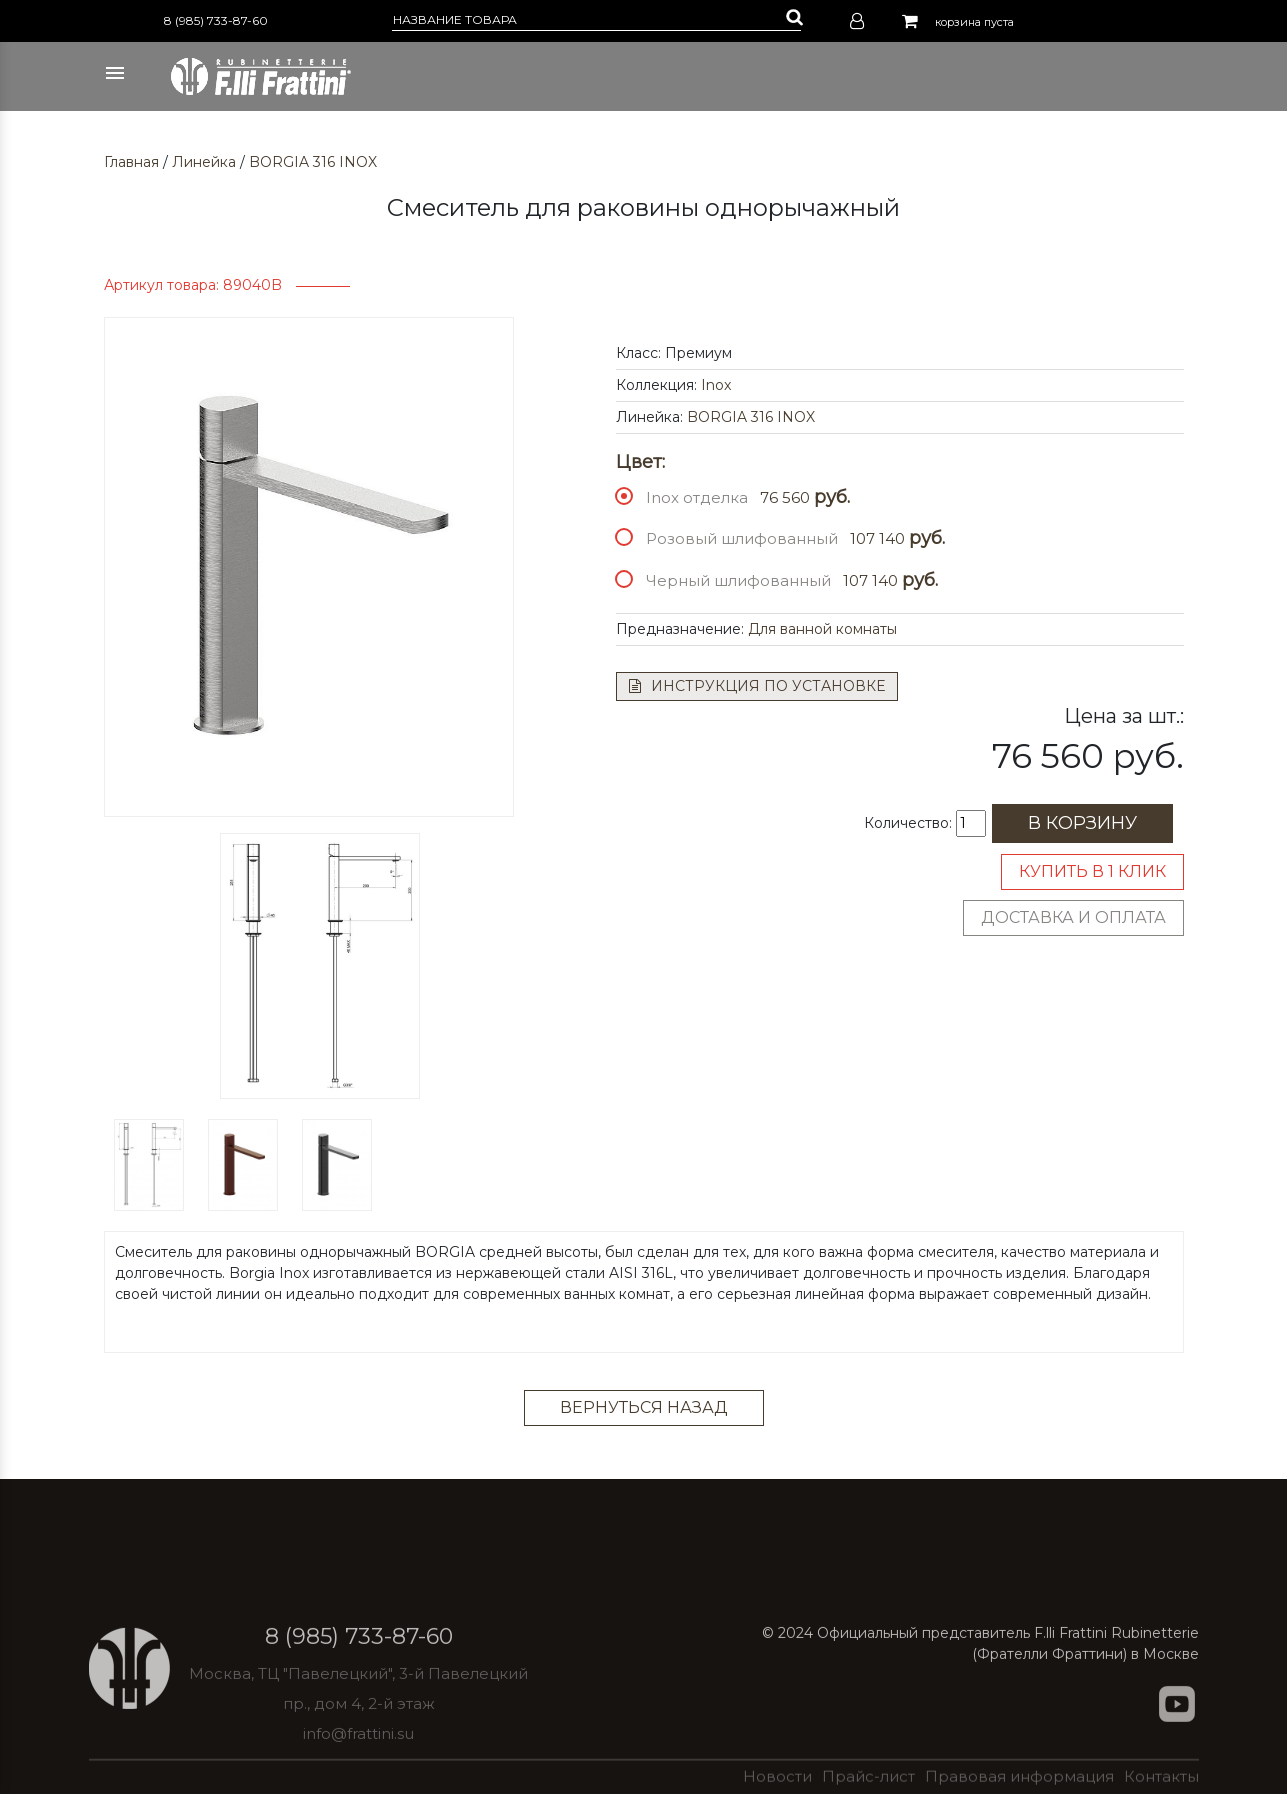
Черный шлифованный (738, 580)
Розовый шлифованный (742, 538)
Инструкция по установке (757, 686)
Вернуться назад (644, 1407)
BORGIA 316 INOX (313, 162)
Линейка (204, 162)
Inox (716, 385)
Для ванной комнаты (822, 629)
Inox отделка (697, 497)
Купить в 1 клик (1092, 871)
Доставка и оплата (1073, 917)
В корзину (1082, 823)
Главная (131, 162)
